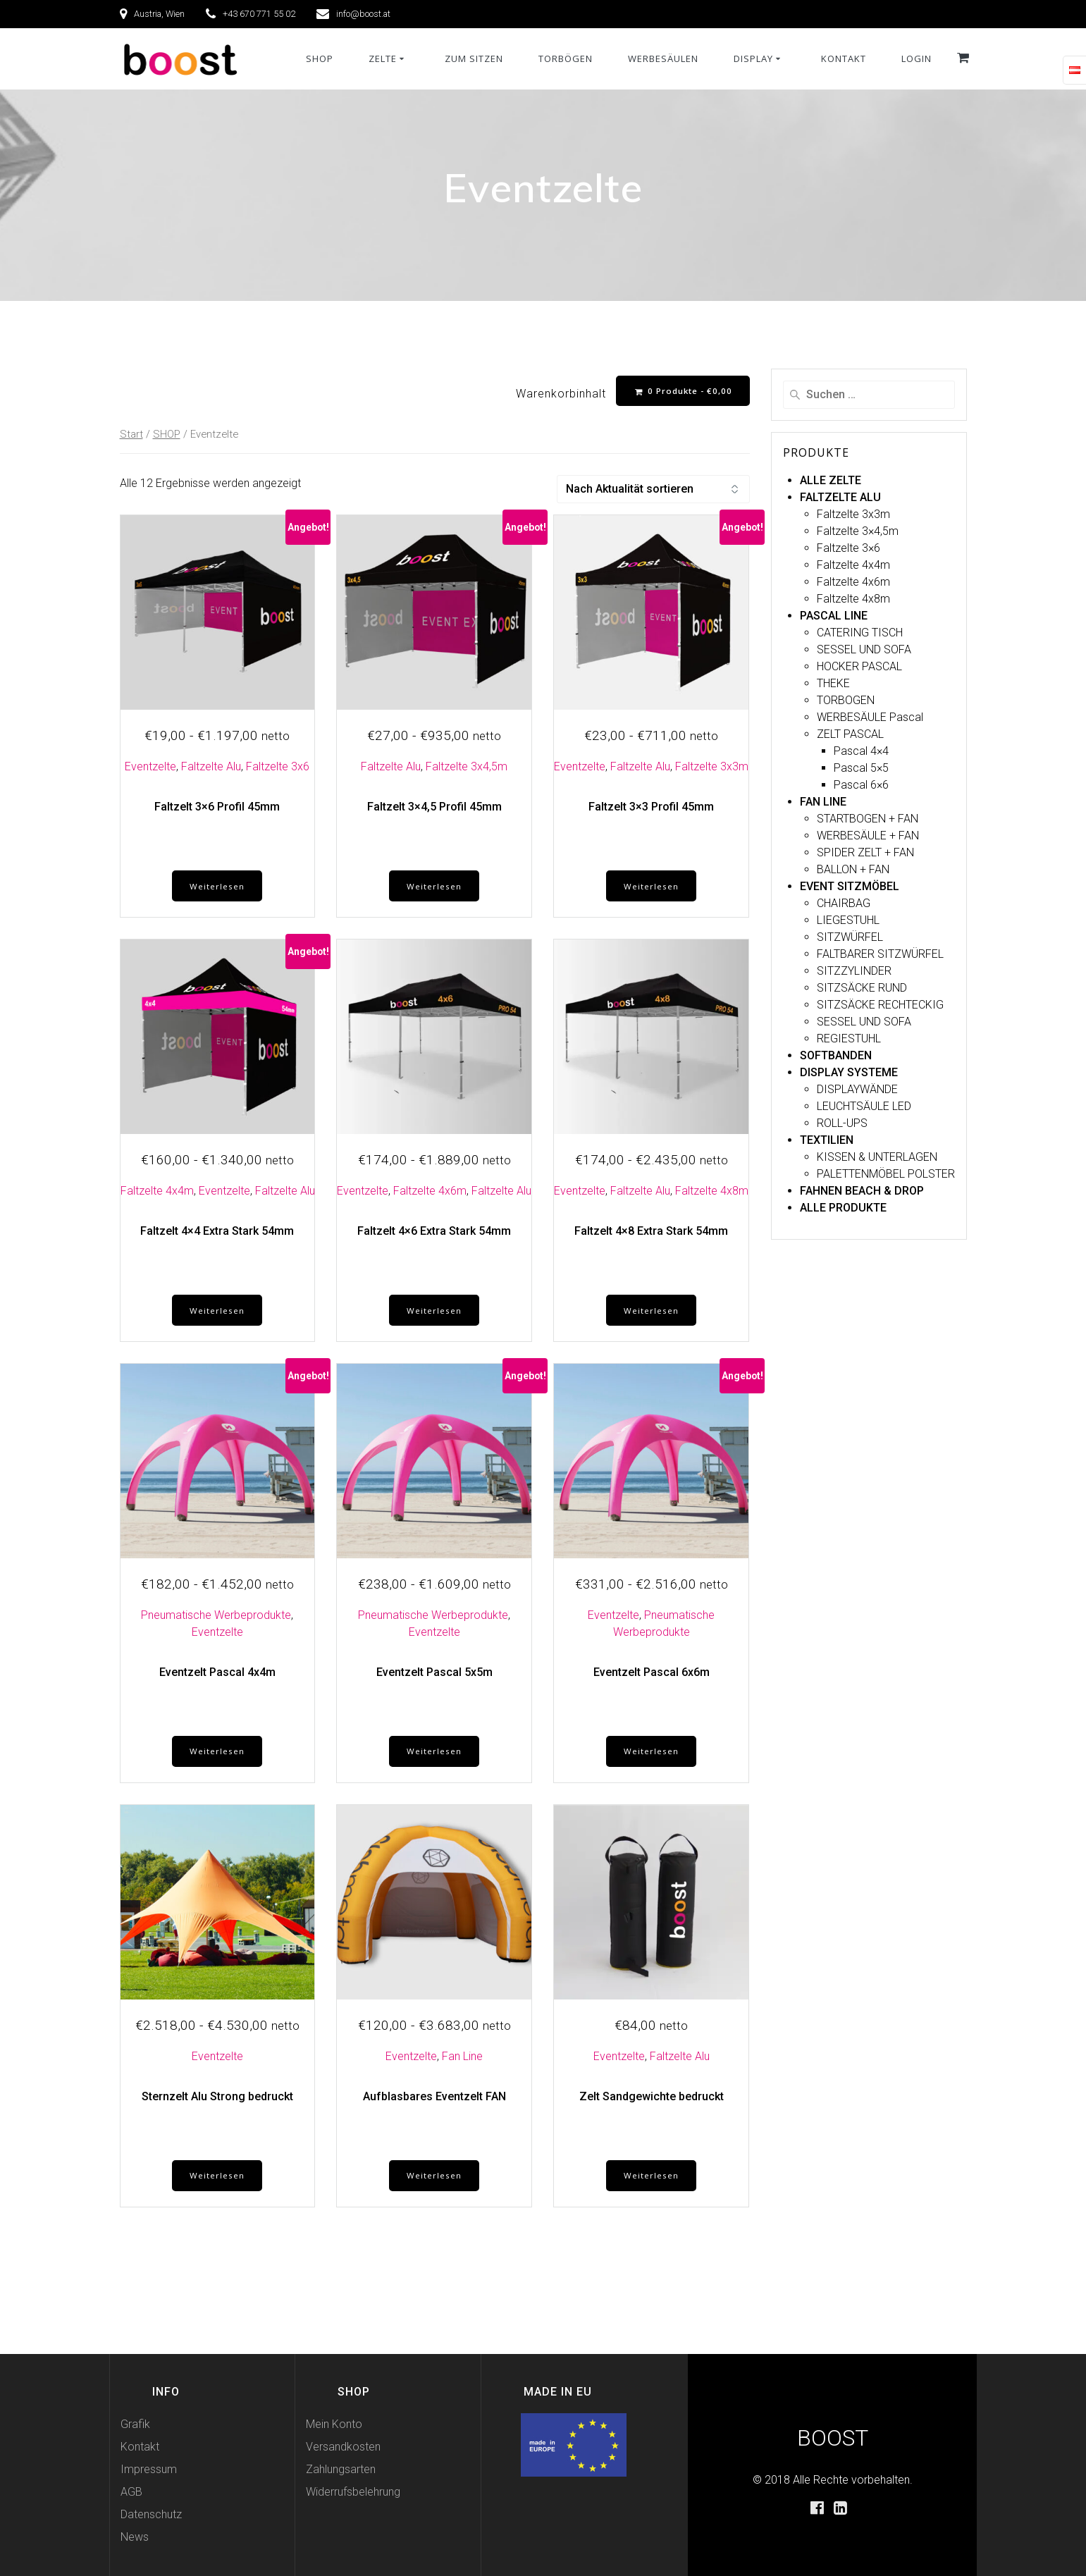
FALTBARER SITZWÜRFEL (880, 954)
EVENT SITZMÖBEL (849, 886)
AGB (131, 2491)
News (135, 2537)
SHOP (319, 58)
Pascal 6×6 (861, 784)
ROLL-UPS (842, 1123)
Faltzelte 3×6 (848, 548)
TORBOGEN (846, 700)
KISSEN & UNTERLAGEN (877, 1157)
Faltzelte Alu (211, 767)
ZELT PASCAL (850, 734)
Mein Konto (334, 2424)
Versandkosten (343, 2446)
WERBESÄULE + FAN (868, 835)
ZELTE (383, 58)
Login (916, 58)
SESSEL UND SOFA (864, 649)
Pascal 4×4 (861, 751)
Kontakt (140, 2446)
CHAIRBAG (843, 903)
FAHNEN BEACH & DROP (862, 1190)
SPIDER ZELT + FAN (865, 852)
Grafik (135, 2424)
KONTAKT (843, 58)
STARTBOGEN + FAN (867, 818)
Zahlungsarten (341, 2469)
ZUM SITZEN (474, 58)
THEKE (833, 683)
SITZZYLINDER (854, 971)
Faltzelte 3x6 (277, 767)
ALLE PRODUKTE (843, 1207)
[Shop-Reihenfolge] (653, 490)
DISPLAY (753, 58)
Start (131, 435)
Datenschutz (151, 2514)
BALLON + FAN (853, 869)
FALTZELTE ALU (840, 497)
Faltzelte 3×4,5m (858, 531)
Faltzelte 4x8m (711, 1193)
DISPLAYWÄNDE (857, 1089)
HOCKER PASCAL (859, 666)
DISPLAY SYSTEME (849, 1072)
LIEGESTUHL (848, 920)
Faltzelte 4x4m (157, 1193)
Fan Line (462, 2062)
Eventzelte (150, 767)
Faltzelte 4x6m (430, 1193)
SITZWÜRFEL (850, 937)
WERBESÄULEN (663, 58)
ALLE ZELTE (830, 480)
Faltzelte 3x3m (711, 767)
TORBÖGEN (565, 58)
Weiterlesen (217, 888)
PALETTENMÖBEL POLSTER (886, 1174)
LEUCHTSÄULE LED (864, 1106)
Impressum (149, 2469)
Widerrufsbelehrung (353, 2491)
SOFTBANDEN (836, 1055)
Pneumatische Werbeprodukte (216, 1619)
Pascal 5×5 (861, 768)
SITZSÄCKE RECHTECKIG (880, 1004)
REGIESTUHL (849, 1038)
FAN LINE (823, 801)
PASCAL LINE (834, 615)
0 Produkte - (682, 391)
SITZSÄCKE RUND (862, 987)
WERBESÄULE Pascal (870, 717)
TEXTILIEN (826, 1140)
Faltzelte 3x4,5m (466, 767)
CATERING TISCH (860, 632)
